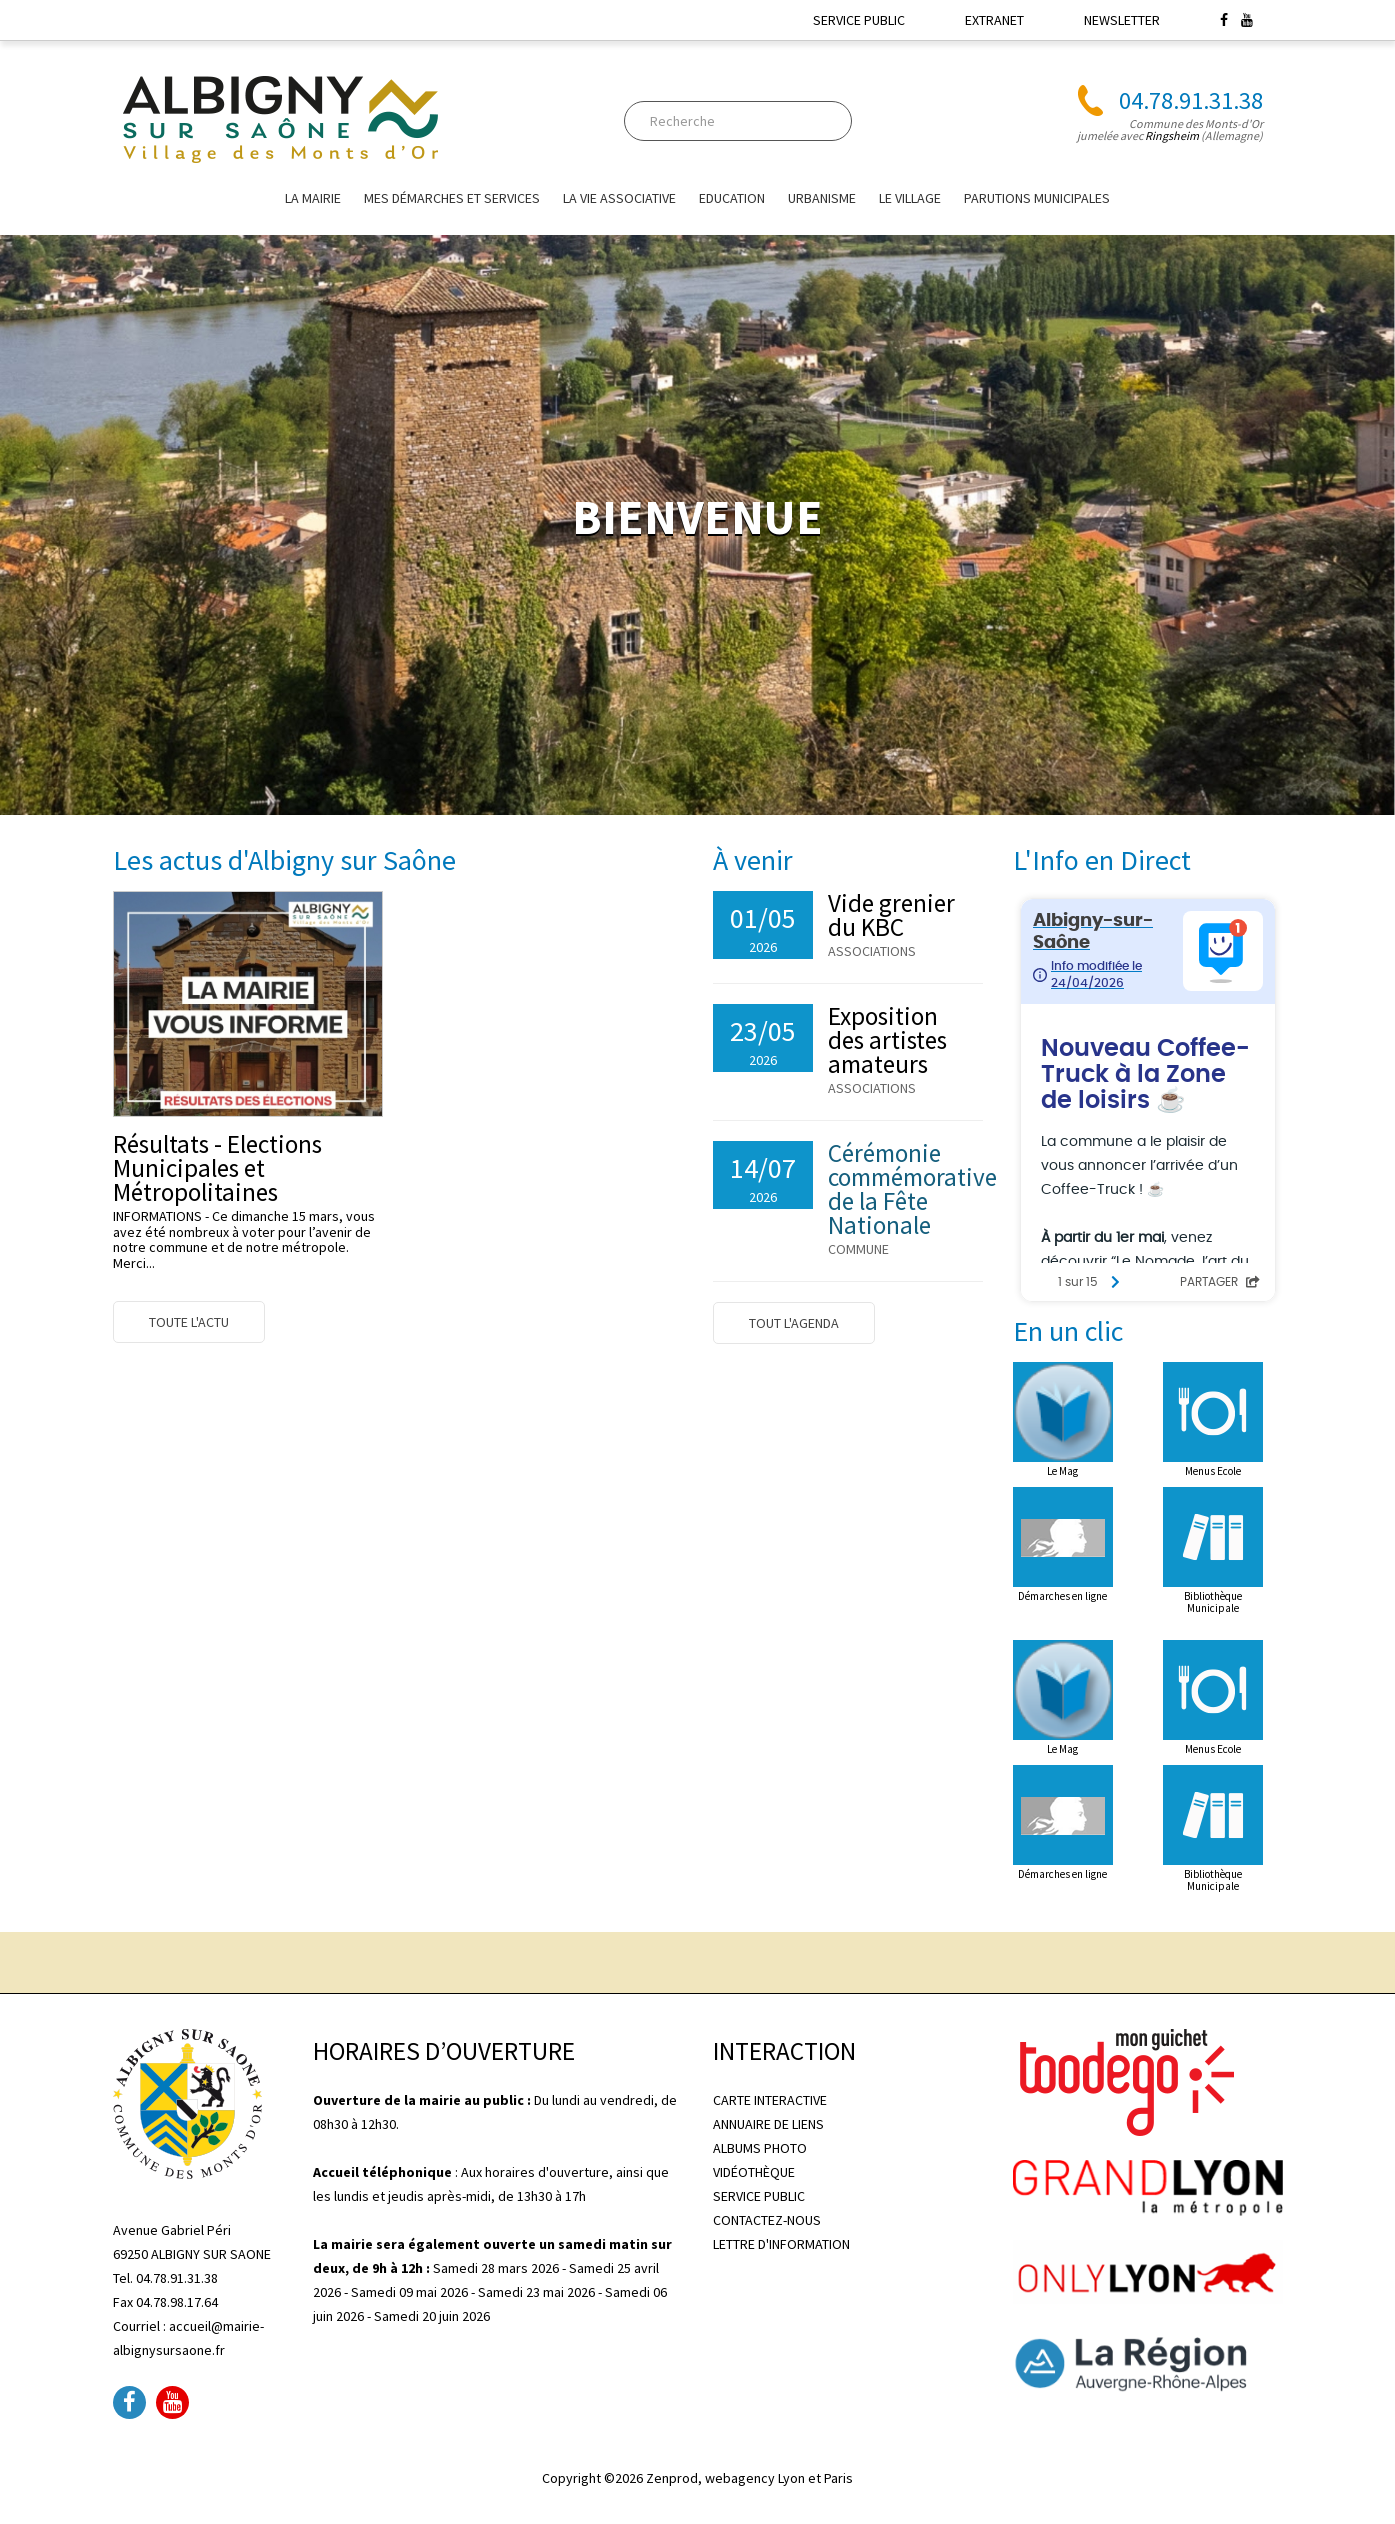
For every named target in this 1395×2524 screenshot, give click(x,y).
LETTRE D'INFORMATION (781, 2244)
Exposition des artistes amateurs (887, 1040)
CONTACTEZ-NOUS (767, 2220)
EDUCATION (732, 198)
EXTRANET (994, 20)
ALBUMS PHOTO (760, 2148)
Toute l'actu (189, 1322)
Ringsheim (1172, 135)
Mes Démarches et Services (452, 198)
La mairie (313, 198)
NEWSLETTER (1122, 20)
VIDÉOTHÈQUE (754, 2172)
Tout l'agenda (794, 1323)
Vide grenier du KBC (891, 915)
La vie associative (619, 198)
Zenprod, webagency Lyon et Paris (749, 2478)
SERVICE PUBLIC (859, 20)
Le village (910, 198)
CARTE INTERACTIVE (770, 2100)
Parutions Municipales (1037, 198)
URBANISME (822, 198)
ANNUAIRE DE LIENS (768, 2124)
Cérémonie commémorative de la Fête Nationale (912, 1189)
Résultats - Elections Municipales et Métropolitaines (217, 1168)
